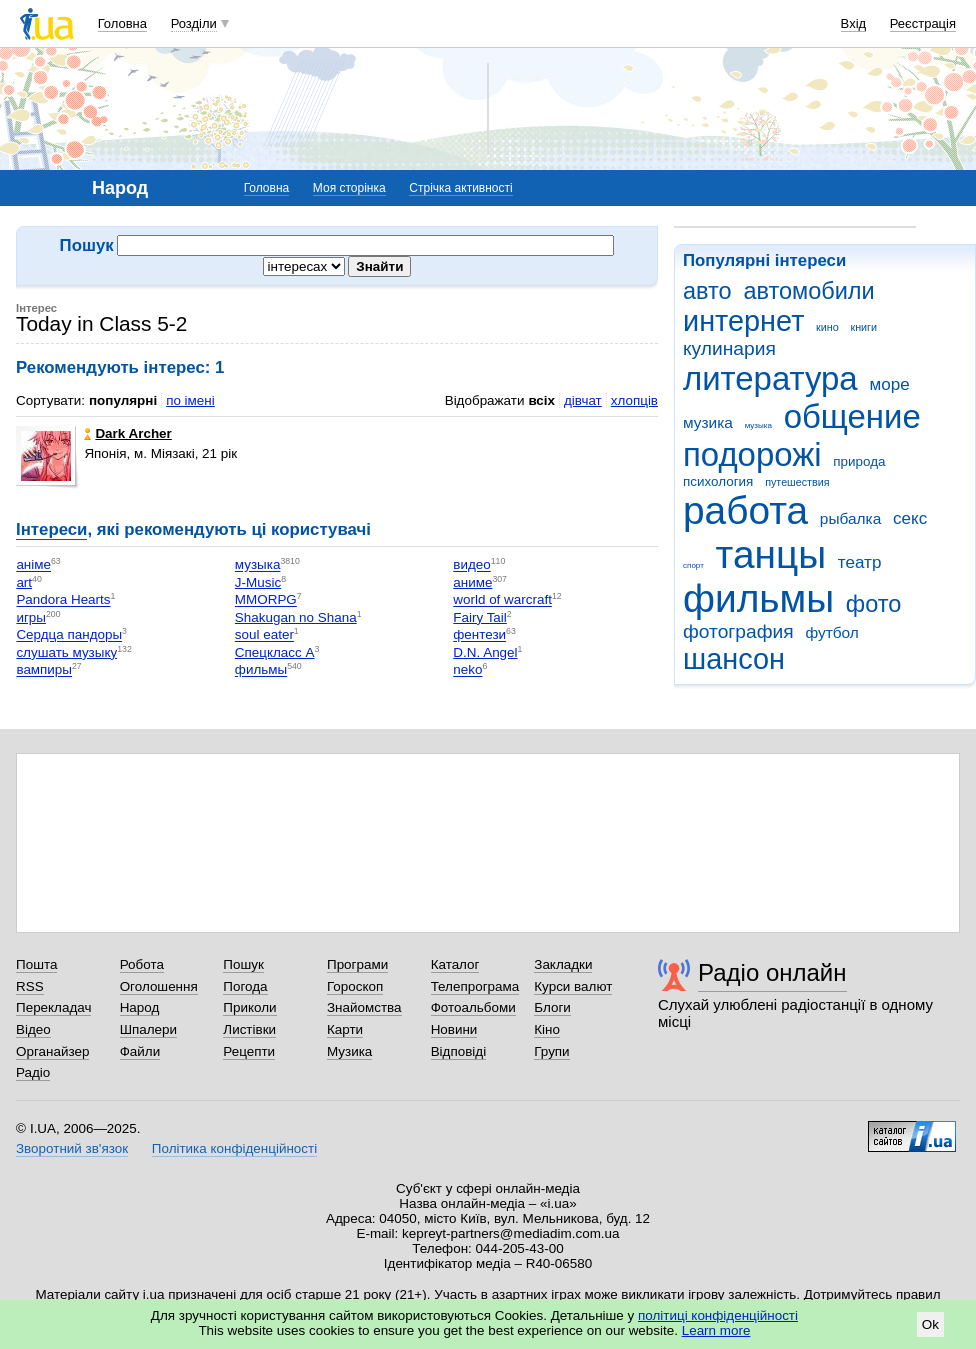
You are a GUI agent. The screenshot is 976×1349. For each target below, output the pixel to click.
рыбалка (850, 518)
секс (910, 518)
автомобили (808, 291)
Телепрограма (475, 986)
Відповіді (459, 1051)
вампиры (44, 670)
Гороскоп (355, 986)
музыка (758, 425)
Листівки (249, 1029)
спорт (693, 565)
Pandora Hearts (63, 600)
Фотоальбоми (473, 1007)
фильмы (758, 598)
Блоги (552, 1007)
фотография (738, 631)
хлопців (634, 400)
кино (827, 327)
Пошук (243, 964)
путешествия (797, 482)
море (889, 384)
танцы (771, 554)
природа (859, 461)
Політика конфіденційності (234, 1148)
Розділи (194, 23)
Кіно (547, 1029)
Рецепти (249, 1051)
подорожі (752, 454)
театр (860, 562)
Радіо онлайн (772, 972)
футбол (831, 632)
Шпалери (148, 1029)
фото (874, 604)
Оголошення (159, 986)
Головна (122, 23)
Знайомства (364, 1007)
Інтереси (51, 529)
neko (467, 670)
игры (31, 617)
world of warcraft (502, 600)
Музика (349, 1051)
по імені (190, 400)
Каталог (455, 964)
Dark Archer (127, 433)
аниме (472, 582)
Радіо (33, 1072)
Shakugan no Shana (296, 617)
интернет (743, 321)
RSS (30, 986)
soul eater (264, 635)
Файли (140, 1051)
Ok (930, 1324)
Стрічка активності (460, 188)
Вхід (854, 23)
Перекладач (53, 1007)
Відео (33, 1029)
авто (707, 291)
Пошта (36, 964)
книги (863, 327)
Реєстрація (923, 23)
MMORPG (266, 600)
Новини (454, 1029)
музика (708, 422)
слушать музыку (66, 652)
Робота (142, 964)
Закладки (563, 964)
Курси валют (573, 986)
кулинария (729, 348)
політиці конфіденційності (718, 1315)
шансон (734, 659)
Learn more (716, 1330)
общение (852, 416)
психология (718, 481)
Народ (140, 1007)
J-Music (258, 582)
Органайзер (52, 1051)
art (24, 582)
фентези (479, 635)
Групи (551, 1051)
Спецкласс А (275, 652)
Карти (345, 1029)
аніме (33, 565)
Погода (245, 986)
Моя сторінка (349, 188)
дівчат (583, 400)
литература (770, 378)
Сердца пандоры (69, 635)
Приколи (249, 1007)
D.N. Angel (485, 652)
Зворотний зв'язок (72, 1148)
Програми (357, 964)
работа (745, 510)
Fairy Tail (480, 617)
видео (471, 565)
